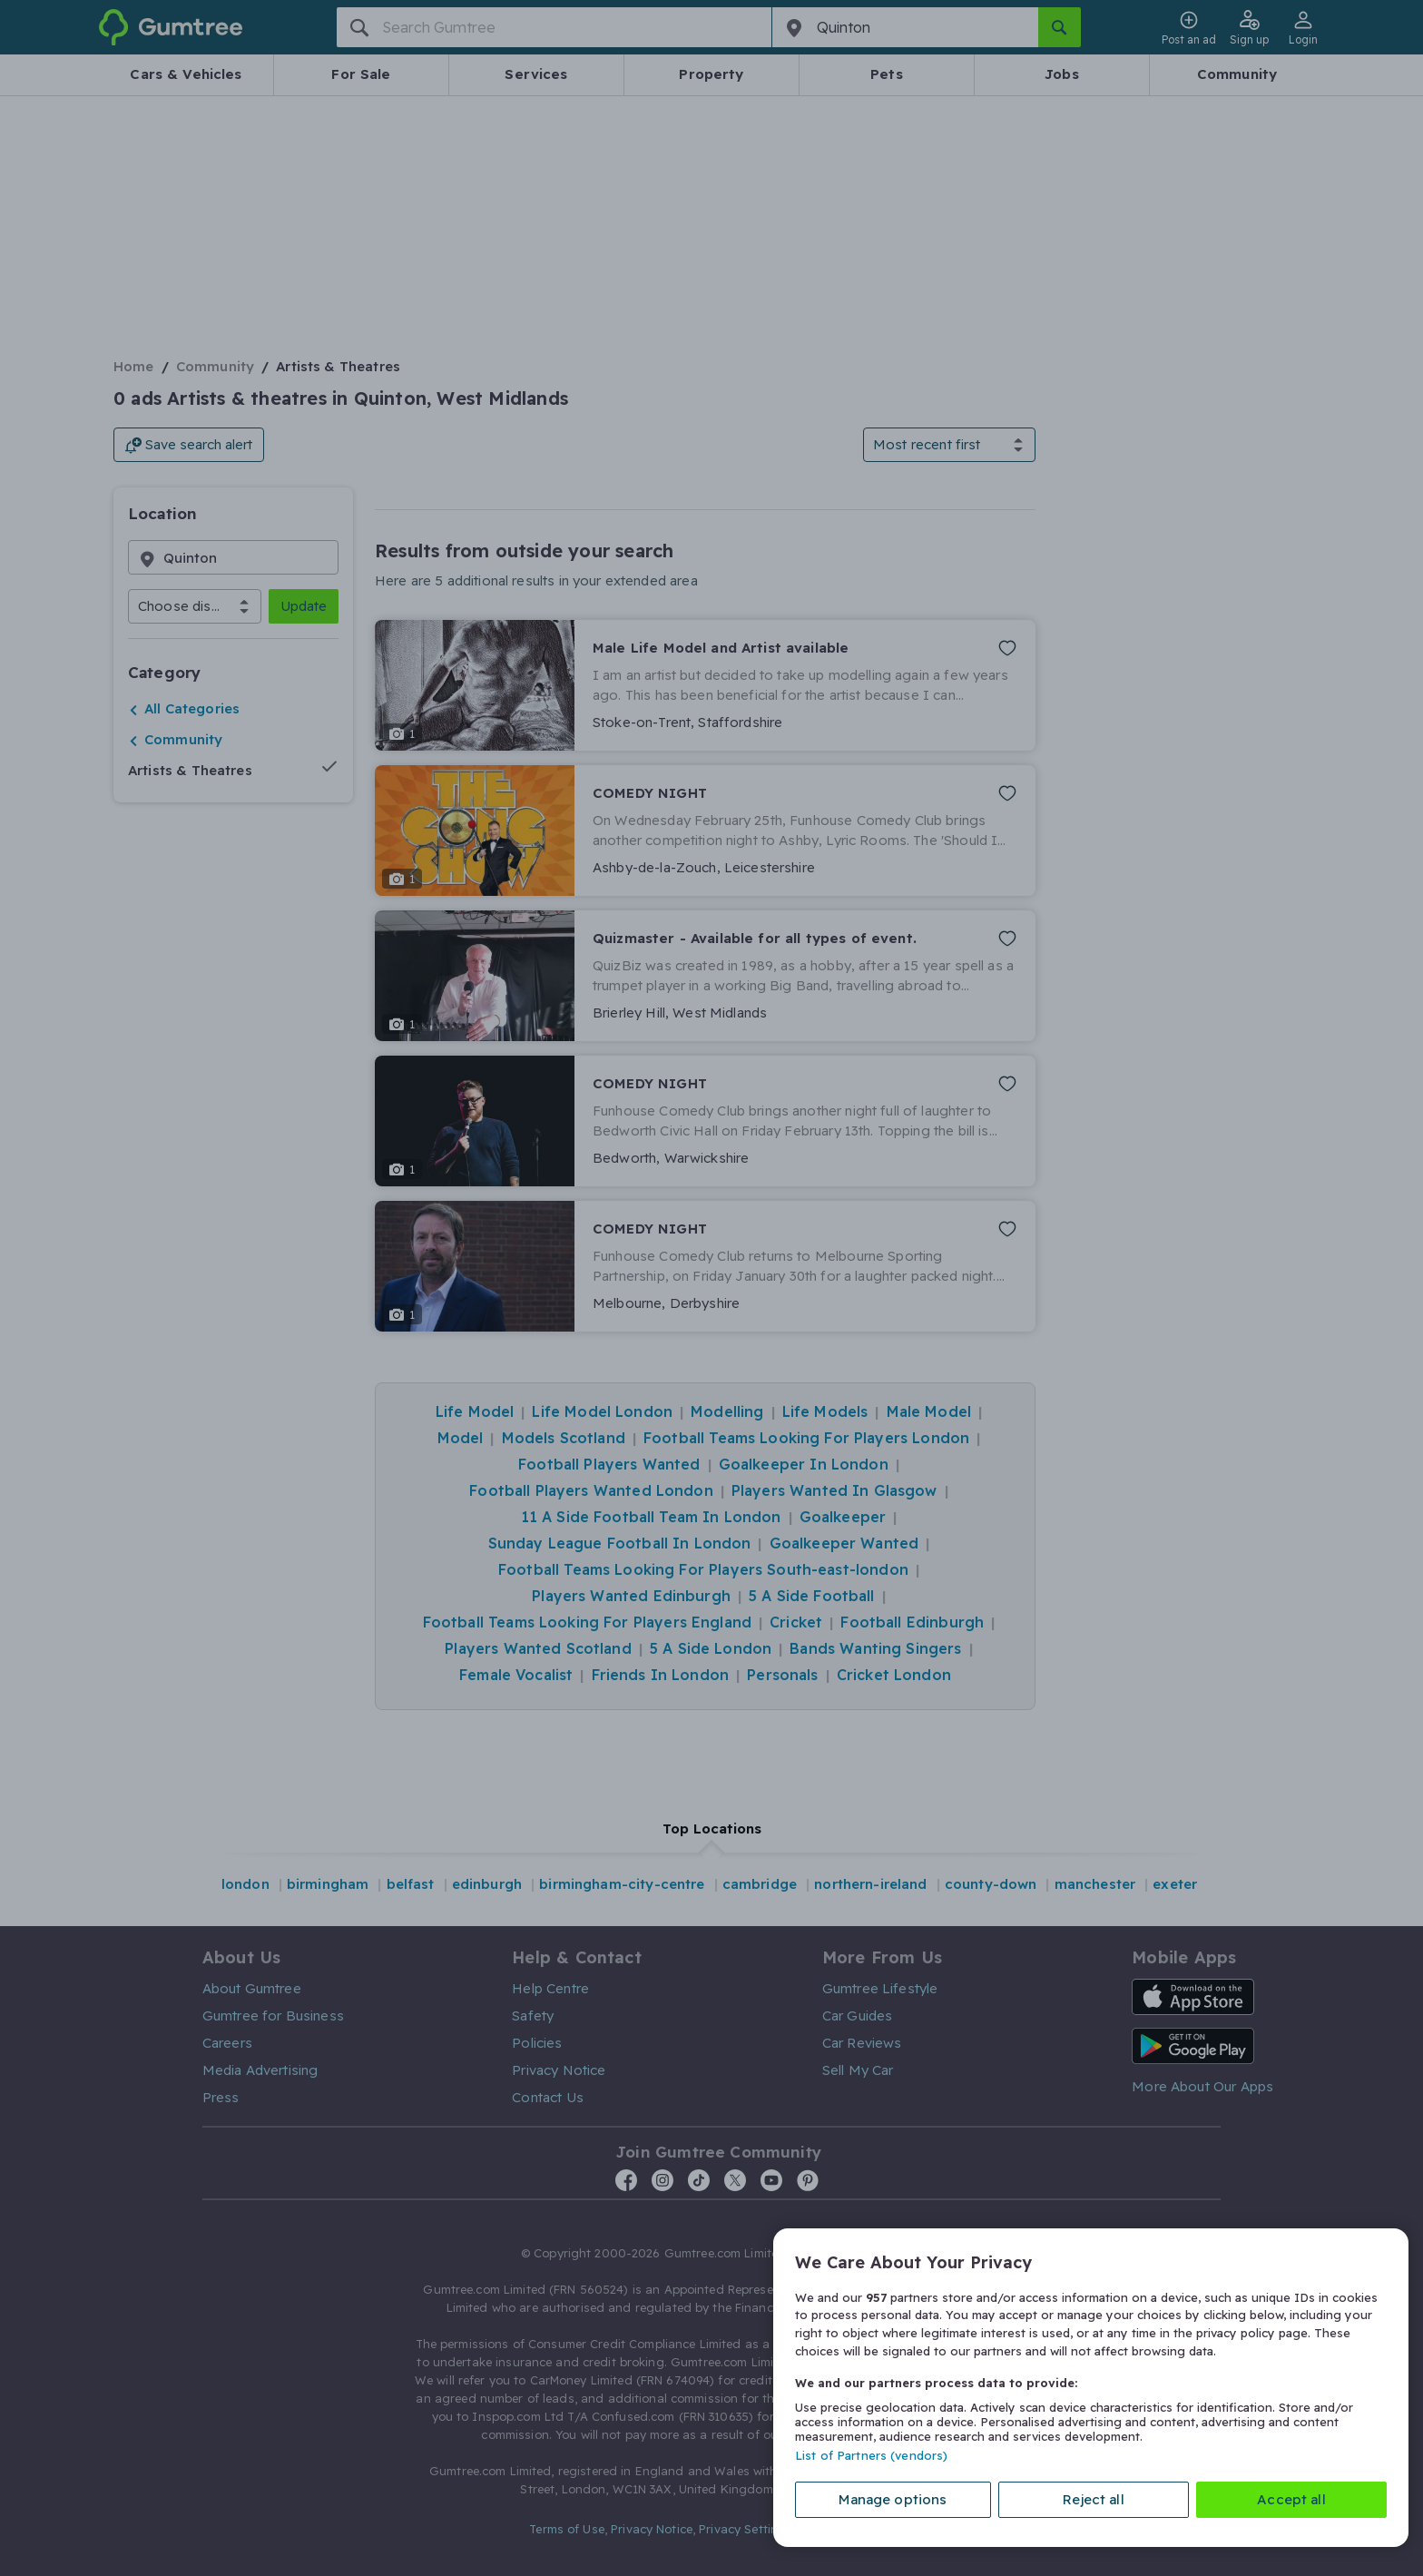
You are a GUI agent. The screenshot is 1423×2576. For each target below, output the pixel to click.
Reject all (1093, 2499)
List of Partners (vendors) (871, 2455)
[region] (1090, 2387)
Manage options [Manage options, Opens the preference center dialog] (893, 2499)
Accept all (1291, 2499)
